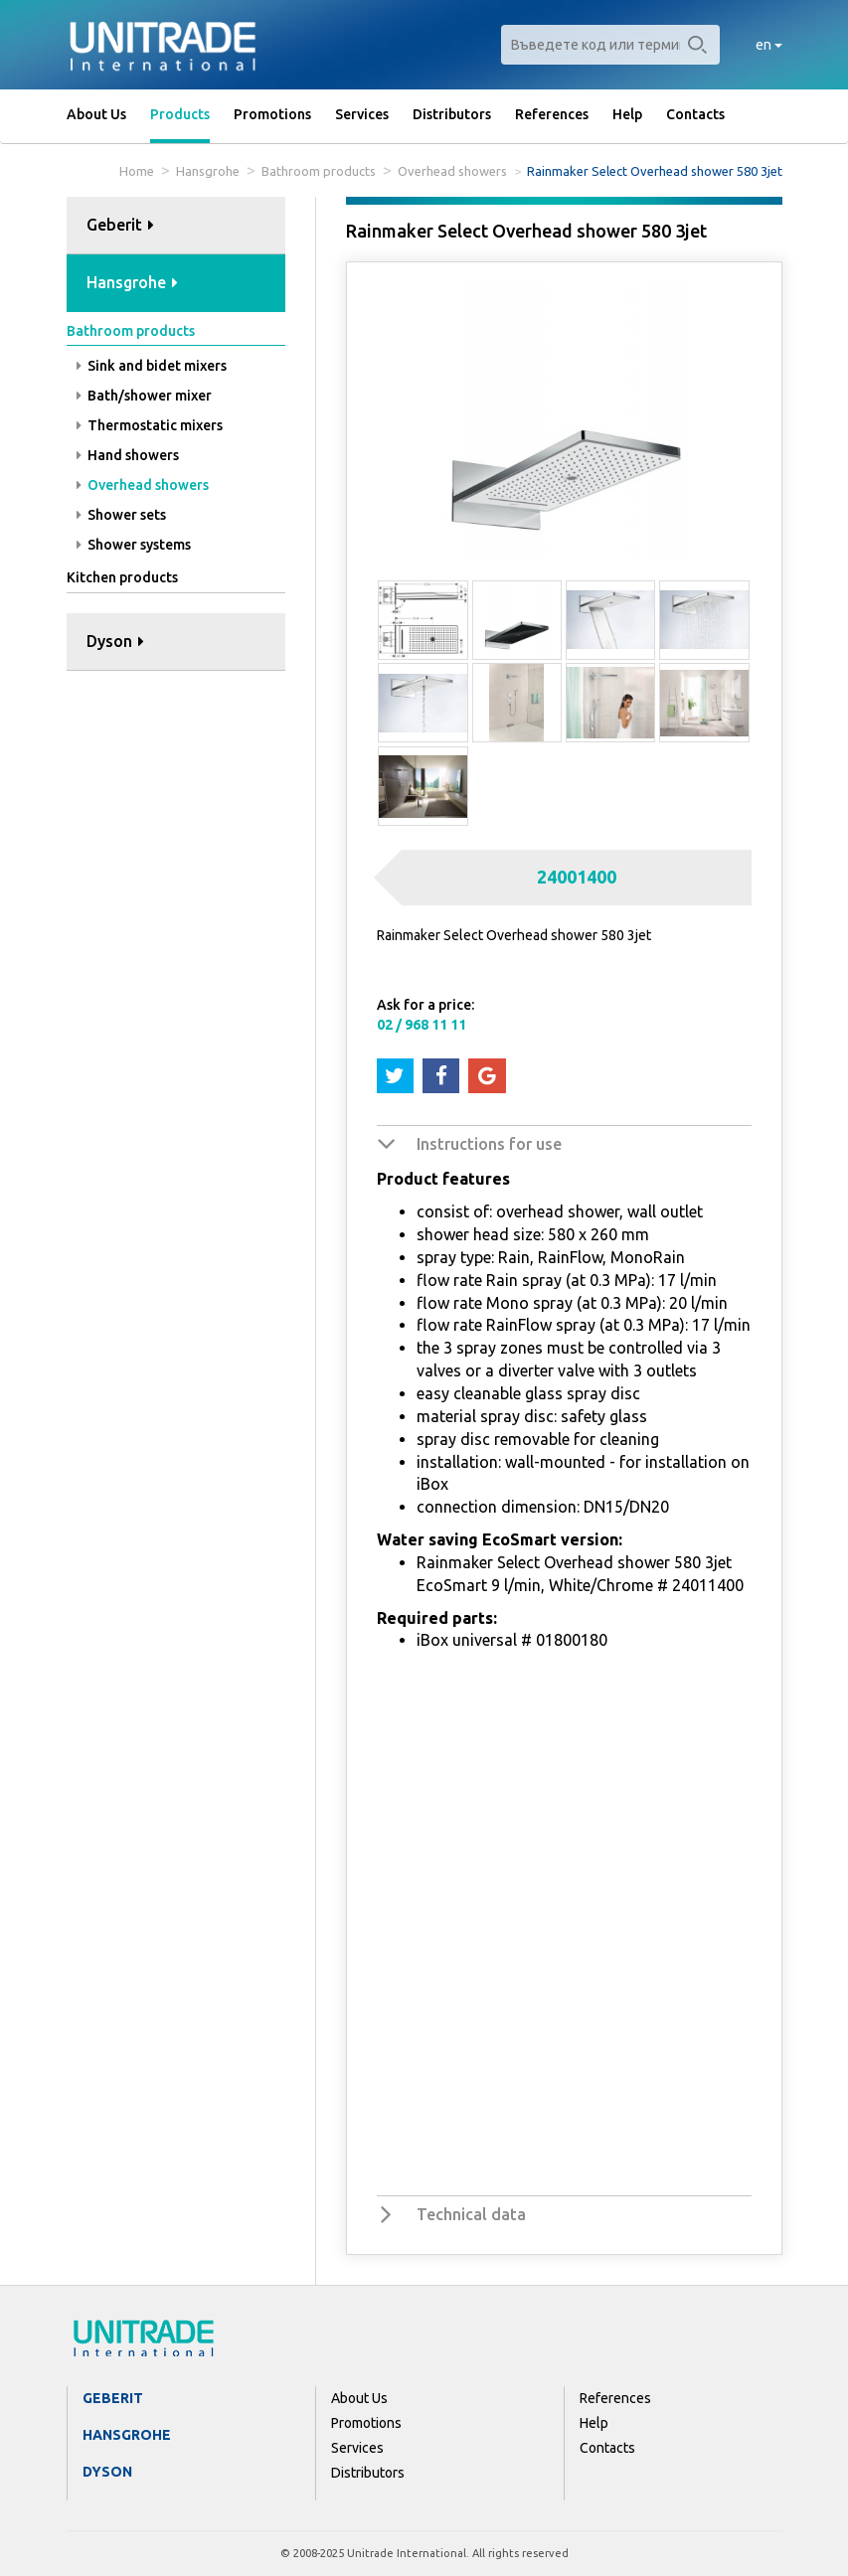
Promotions (272, 114)
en (769, 45)
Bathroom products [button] (131, 331)
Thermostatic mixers (150, 425)
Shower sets (121, 515)
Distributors (452, 114)
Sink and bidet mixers (152, 366)
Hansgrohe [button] (132, 282)
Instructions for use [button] (489, 1144)
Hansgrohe (208, 171)
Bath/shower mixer (144, 395)
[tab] (176, 226)
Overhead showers (452, 171)
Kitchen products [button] (122, 577)
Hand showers (128, 455)
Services (362, 114)
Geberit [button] (120, 225)
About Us (96, 114)
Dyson (107, 2472)
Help (627, 114)
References (552, 114)
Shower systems (134, 545)
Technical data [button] (471, 2214)
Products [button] (180, 114)
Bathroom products (318, 171)
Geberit (113, 2398)
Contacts (695, 114)
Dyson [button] (115, 641)
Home (136, 171)
